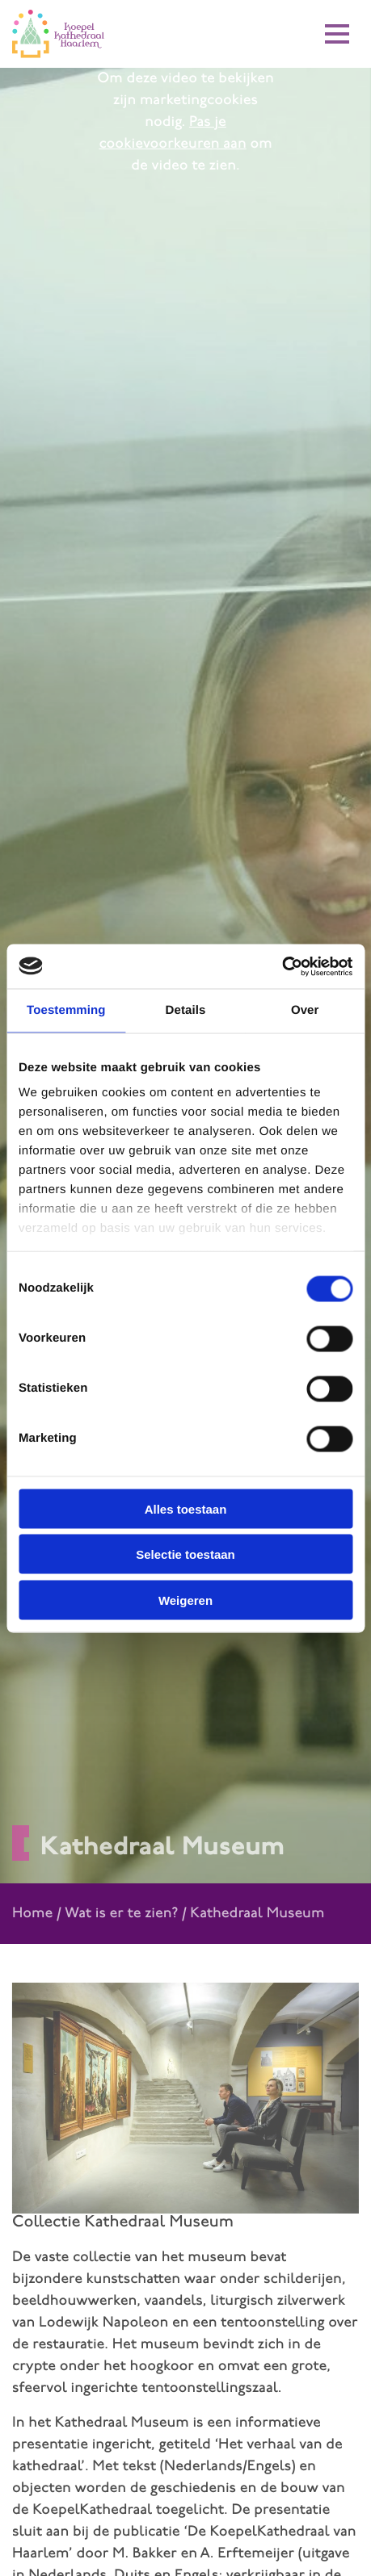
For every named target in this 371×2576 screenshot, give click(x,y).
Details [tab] (186, 1010)
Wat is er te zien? (121, 1913)
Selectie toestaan (185, 1554)
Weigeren (185, 1599)
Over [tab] (305, 1010)
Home (32, 1913)
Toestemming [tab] (66, 1010)
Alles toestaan (186, 1508)
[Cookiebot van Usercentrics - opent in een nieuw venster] (281, 966)
